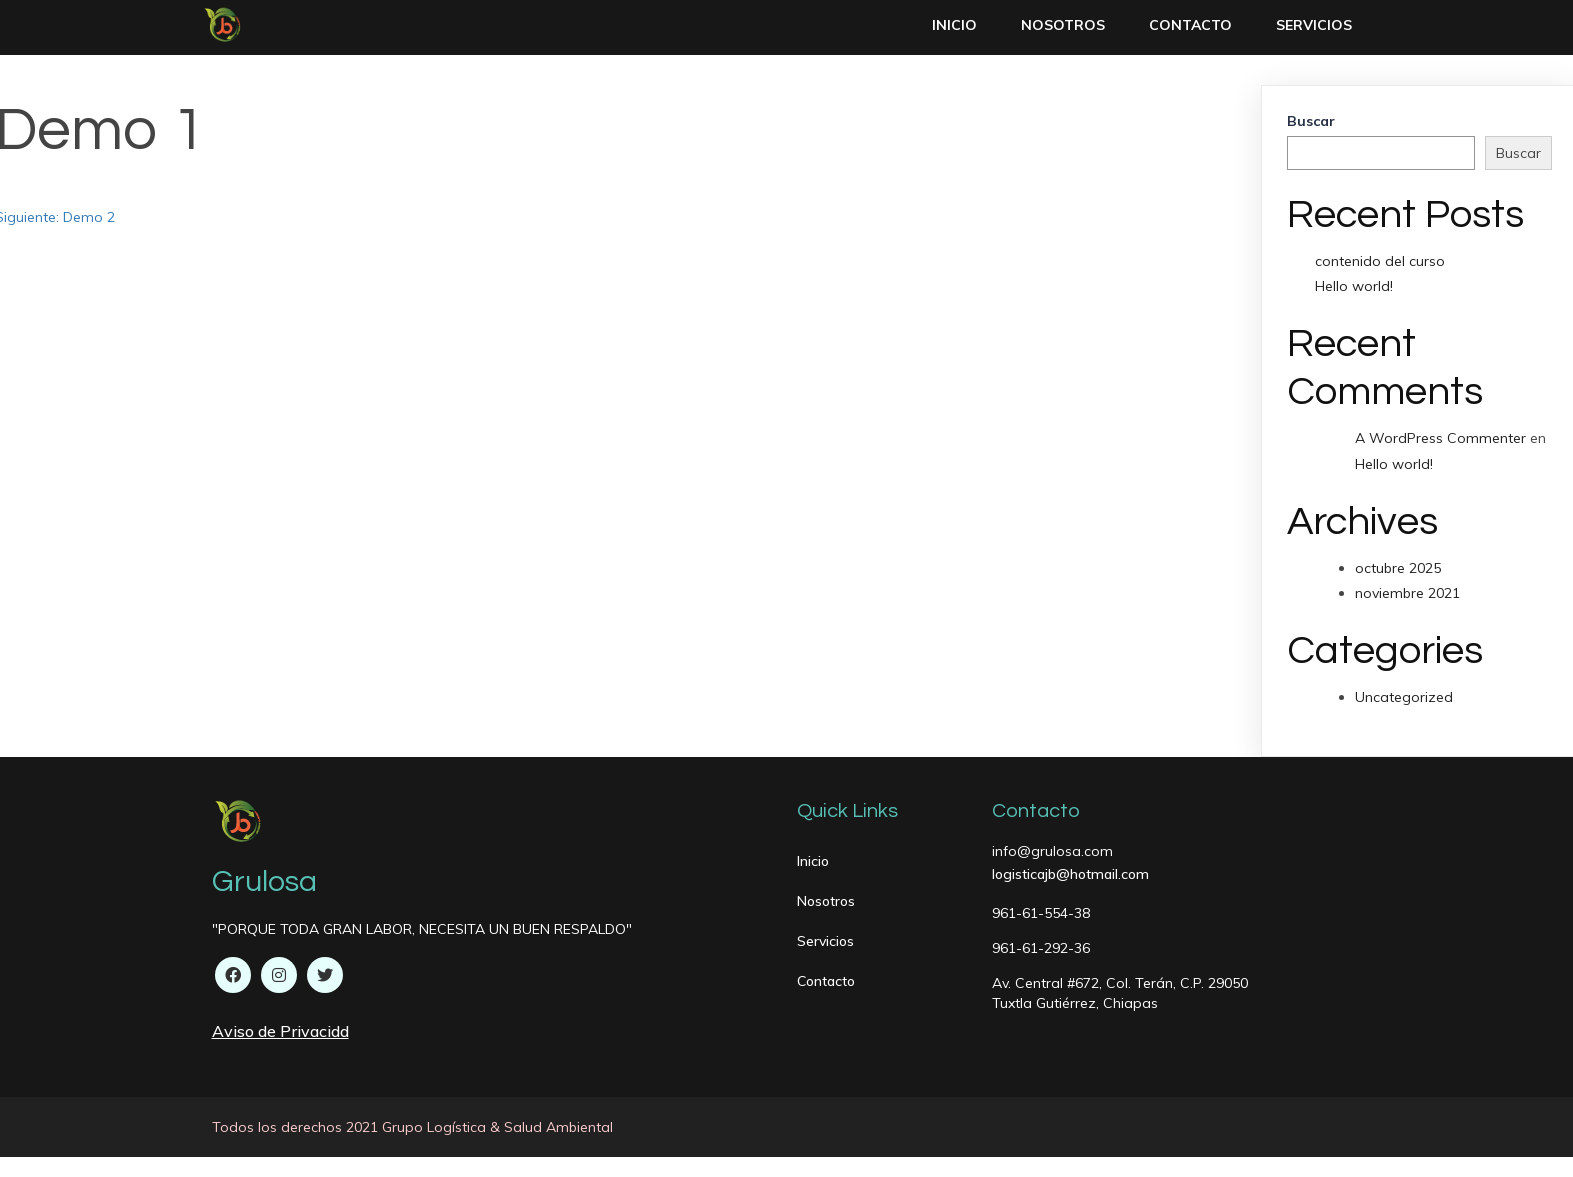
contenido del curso (1380, 261)
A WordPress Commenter (1440, 438)
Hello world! (1354, 286)
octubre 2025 (1398, 568)
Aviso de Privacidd (280, 1031)
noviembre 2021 (1407, 593)
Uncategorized (1404, 697)
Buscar (1311, 121)
